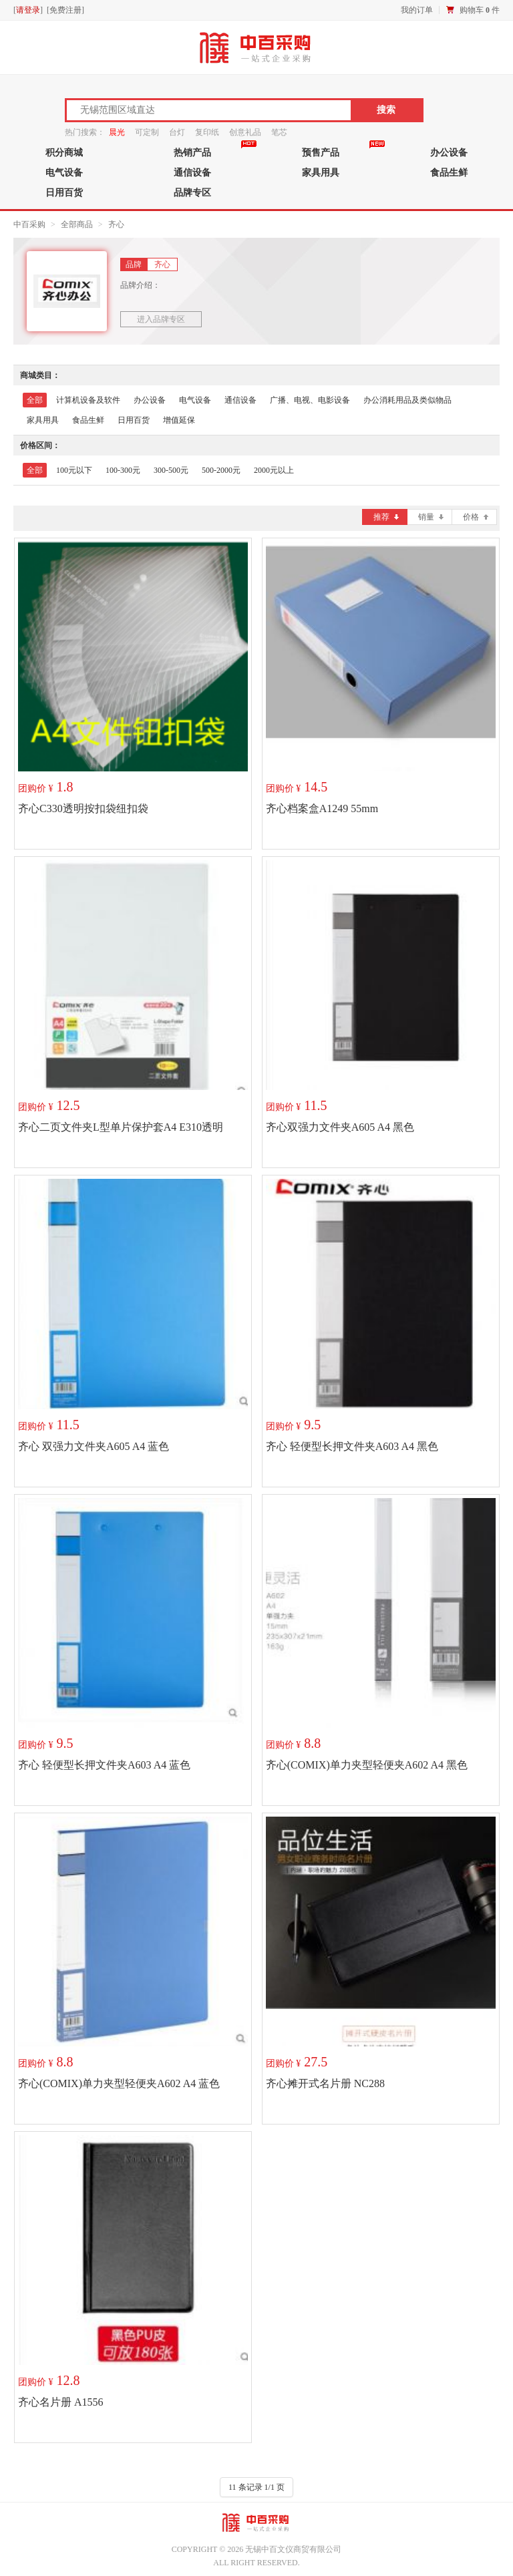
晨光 (117, 132)
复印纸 (207, 132)
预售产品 (320, 152)
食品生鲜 (449, 172)
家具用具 (320, 172)
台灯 (177, 132)
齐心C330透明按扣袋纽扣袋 (83, 808)
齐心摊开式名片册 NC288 (325, 2083)
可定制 (147, 132)
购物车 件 (480, 10)
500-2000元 (221, 470)
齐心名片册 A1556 (61, 2402)
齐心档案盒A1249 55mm (322, 808)
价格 (475, 517)
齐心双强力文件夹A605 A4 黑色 (340, 1127)
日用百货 (64, 192)
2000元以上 (274, 470)
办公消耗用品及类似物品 (407, 400)
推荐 (386, 517)
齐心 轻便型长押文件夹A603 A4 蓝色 (104, 1765)
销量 (431, 517)
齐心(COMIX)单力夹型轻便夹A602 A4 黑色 (367, 1765)
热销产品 (192, 152)
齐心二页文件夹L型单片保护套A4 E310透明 (120, 1127)
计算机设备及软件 (88, 400)
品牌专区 (192, 192)
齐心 (116, 224)
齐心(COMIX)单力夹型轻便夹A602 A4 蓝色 (119, 2083)
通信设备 (192, 172)
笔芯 (279, 132)
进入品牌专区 (161, 319)
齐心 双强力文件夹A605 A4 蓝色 (93, 1446)
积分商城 (64, 152)
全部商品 (77, 224)
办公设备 (449, 152)
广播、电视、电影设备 (310, 400)
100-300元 (123, 470)
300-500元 (171, 470)
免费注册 (65, 10)
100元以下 (74, 470)
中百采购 (29, 224)
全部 (35, 400)
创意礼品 (245, 132)
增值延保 (179, 420)
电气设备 (64, 172)
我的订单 (417, 10)
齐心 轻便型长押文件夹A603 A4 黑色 (352, 1446)
